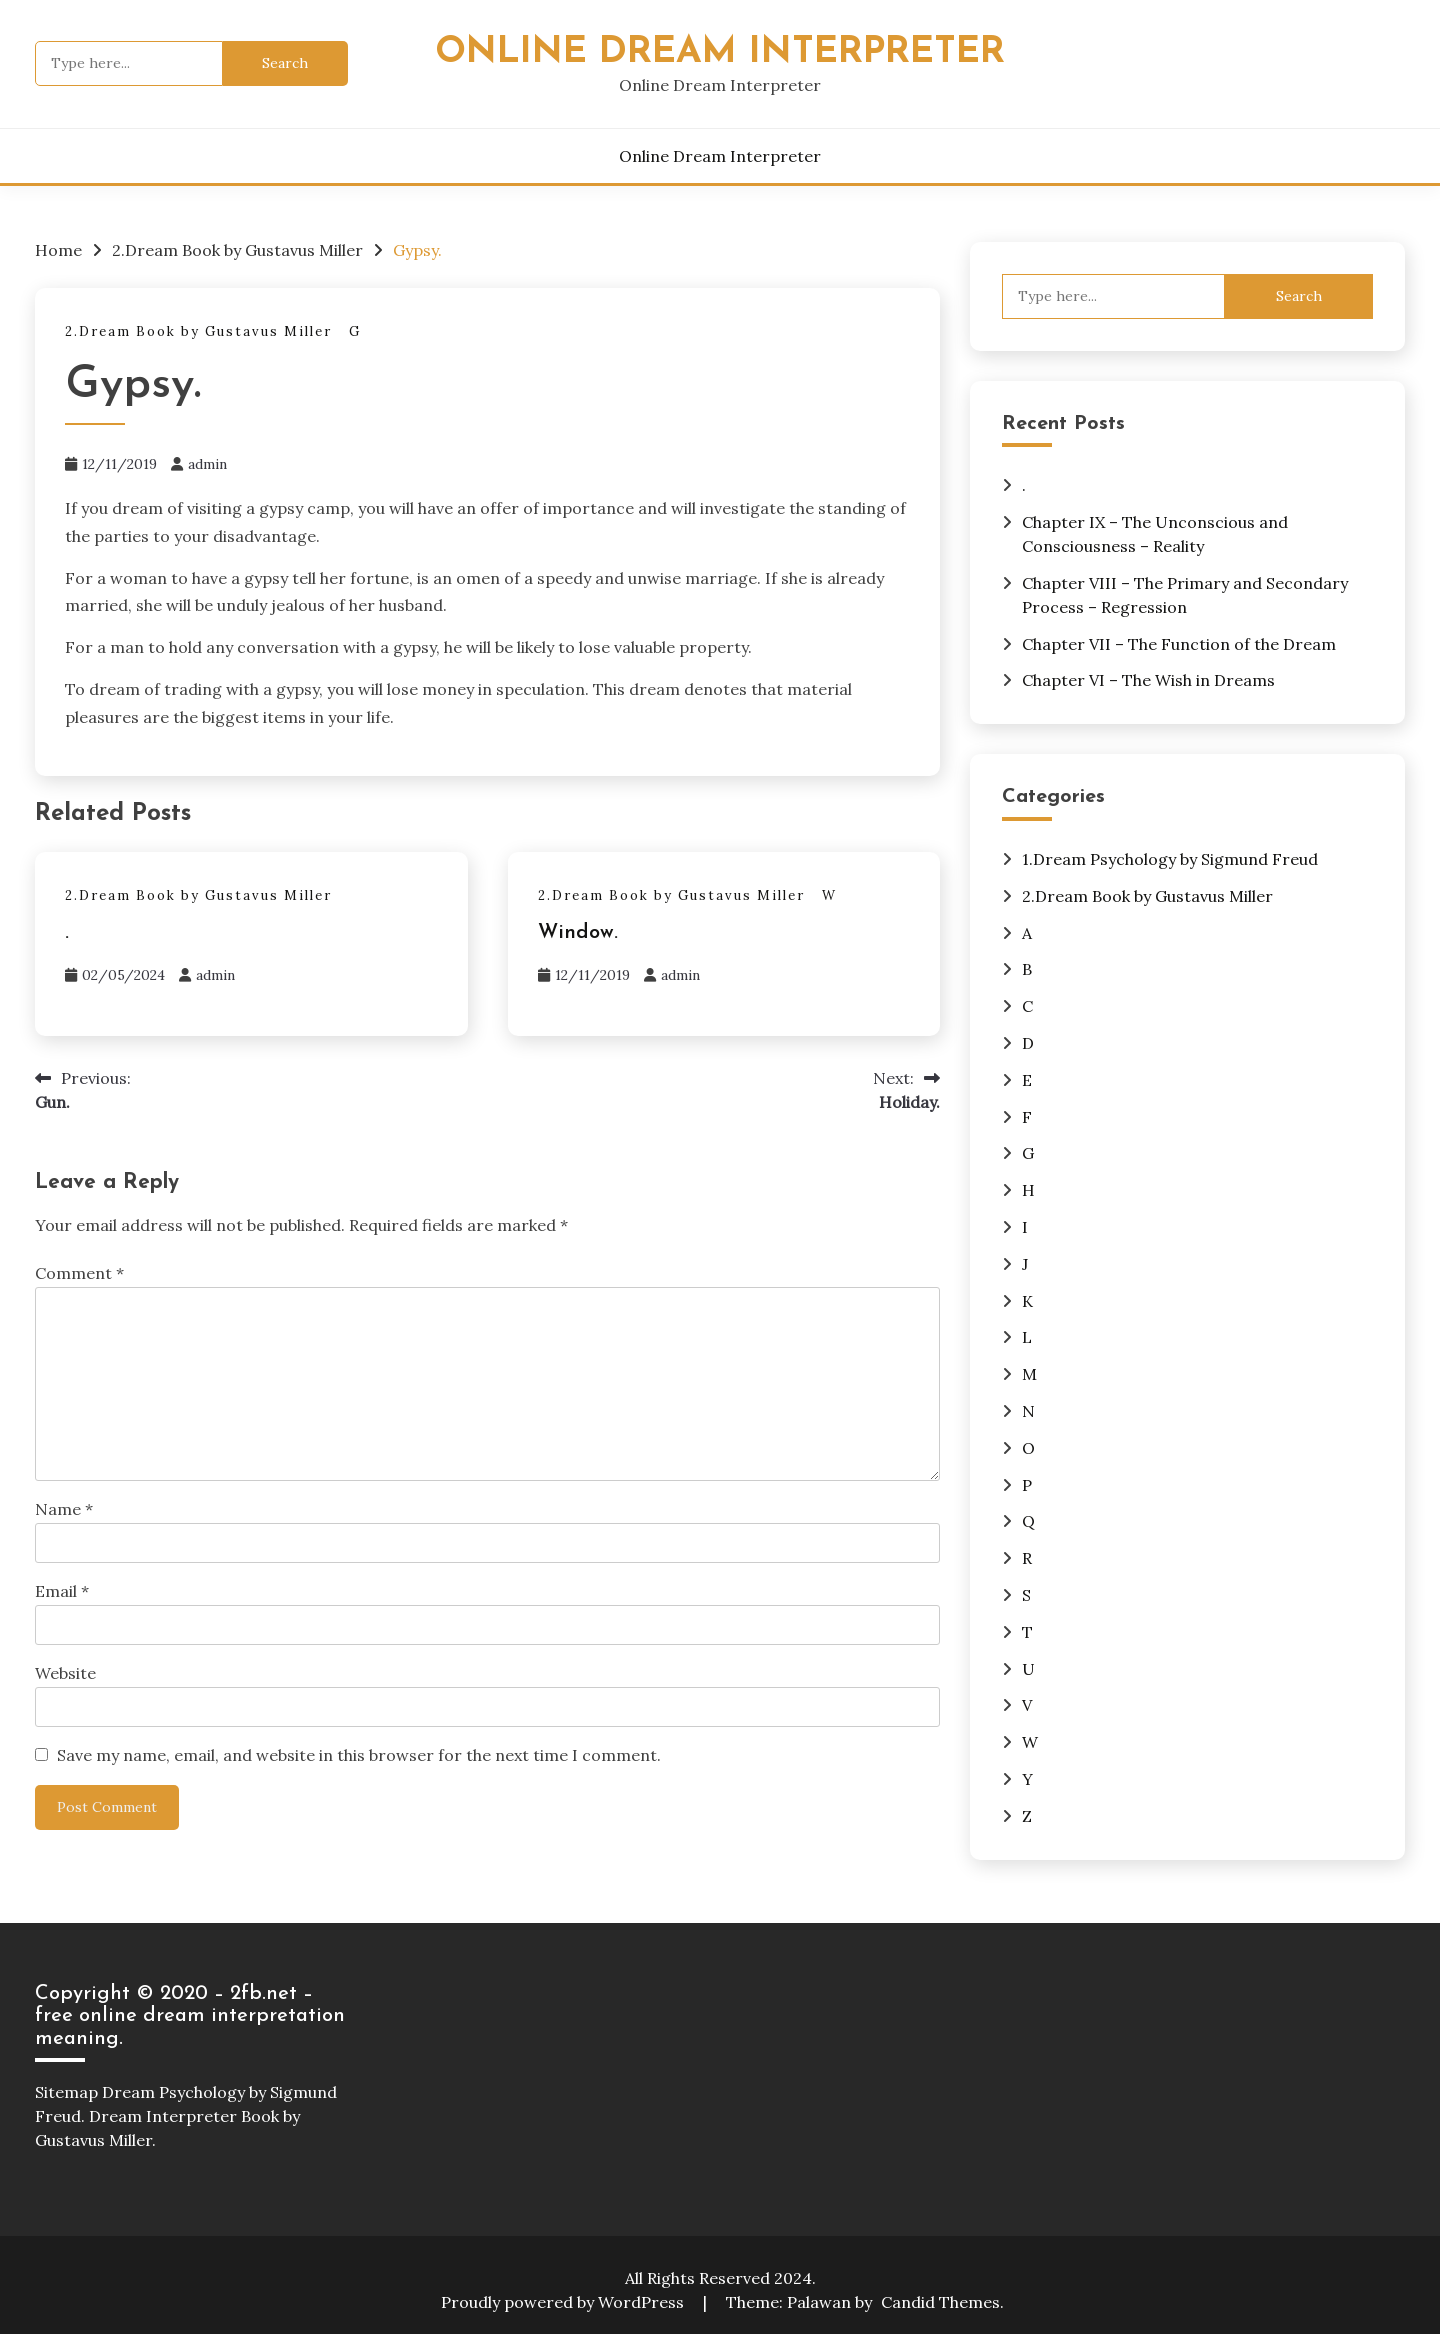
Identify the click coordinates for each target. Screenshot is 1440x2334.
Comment (79, 1273)
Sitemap (66, 2092)
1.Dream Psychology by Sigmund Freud (1170, 859)
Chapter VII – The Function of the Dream (1179, 644)
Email (62, 1591)
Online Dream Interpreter (720, 52)
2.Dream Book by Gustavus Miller (198, 331)
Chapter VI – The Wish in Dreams (1148, 680)
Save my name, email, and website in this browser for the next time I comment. (359, 1755)
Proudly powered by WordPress (564, 2302)
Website (65, 1673)
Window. (578, 933)
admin (207, 464)
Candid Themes (940, 2302)
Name (64, 1509)
